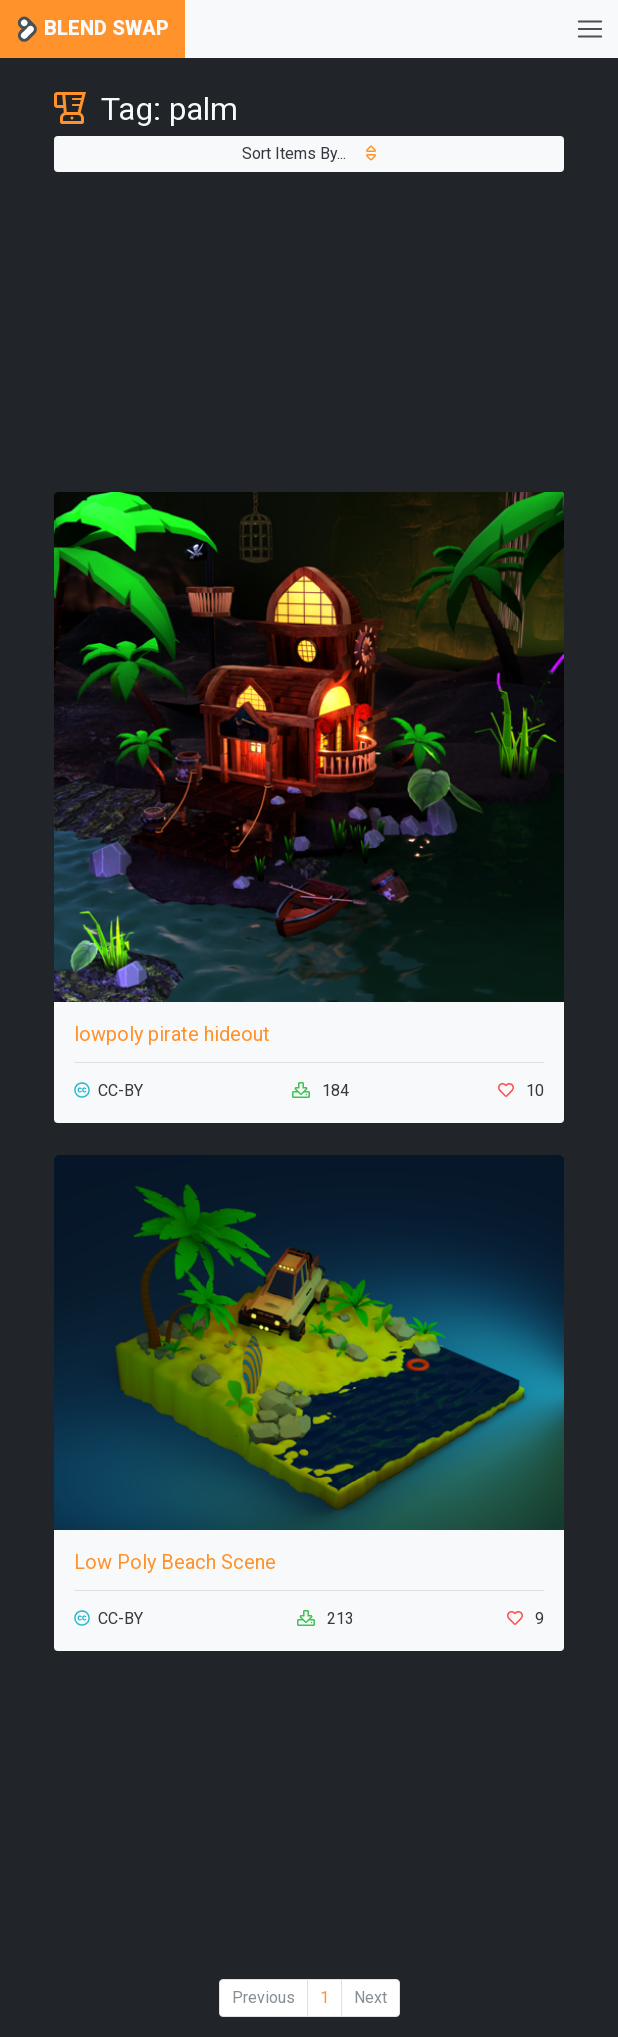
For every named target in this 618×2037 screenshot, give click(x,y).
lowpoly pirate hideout (172, 1034)
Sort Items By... (309, 153)
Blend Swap (92, 29)
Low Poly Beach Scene (175, 1562)
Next (370, 1997)
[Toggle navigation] (590, 29)
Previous (263, 1997)
